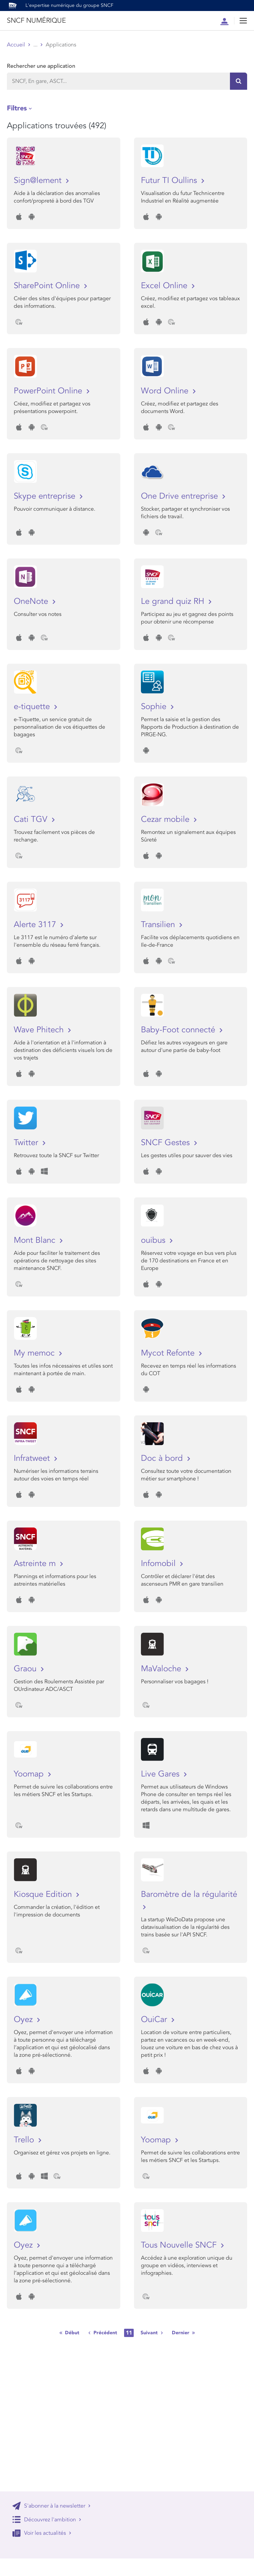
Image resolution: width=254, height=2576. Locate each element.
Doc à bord (163, 1458)
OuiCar (155, 2019)
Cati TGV (32, 819)
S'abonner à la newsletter (51, 2506)
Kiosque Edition (44, 1894)
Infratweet (33, 1458)
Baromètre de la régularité (189, 1894)
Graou (26, 1669)
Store (39, 44)
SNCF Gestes (166, 1143)
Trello (25, 2140)
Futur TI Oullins (170, 180)
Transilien (159, 925)
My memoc (35, 1353)
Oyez (24, 2019)
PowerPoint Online (49, 391)
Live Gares (161, 1774)
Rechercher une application (41, 66)
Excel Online (165, 286)
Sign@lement (39, 180)
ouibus (154, 1240)
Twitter (27, 1143)
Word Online (166, 391)
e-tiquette (33, 706)
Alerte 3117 (36, 925)
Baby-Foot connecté (179, 1030)
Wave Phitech (40, 1030)
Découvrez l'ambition (46, 2519)
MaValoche (162, 1669)
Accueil (16, 44)
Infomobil (159, 1563)
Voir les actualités (41, 2533)
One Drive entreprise (180, 496)
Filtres (17, 108)
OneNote (32, 601)
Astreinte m (36, 1563)
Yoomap (30, 1774)
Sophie (155, 706)
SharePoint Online (48, 286)
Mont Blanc (36, 1240)
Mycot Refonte (169, 1353)
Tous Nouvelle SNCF (180, 2245)
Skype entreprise (46, 496)
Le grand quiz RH (174, 601)
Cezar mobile (166, 819)
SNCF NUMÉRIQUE (36, 21)
